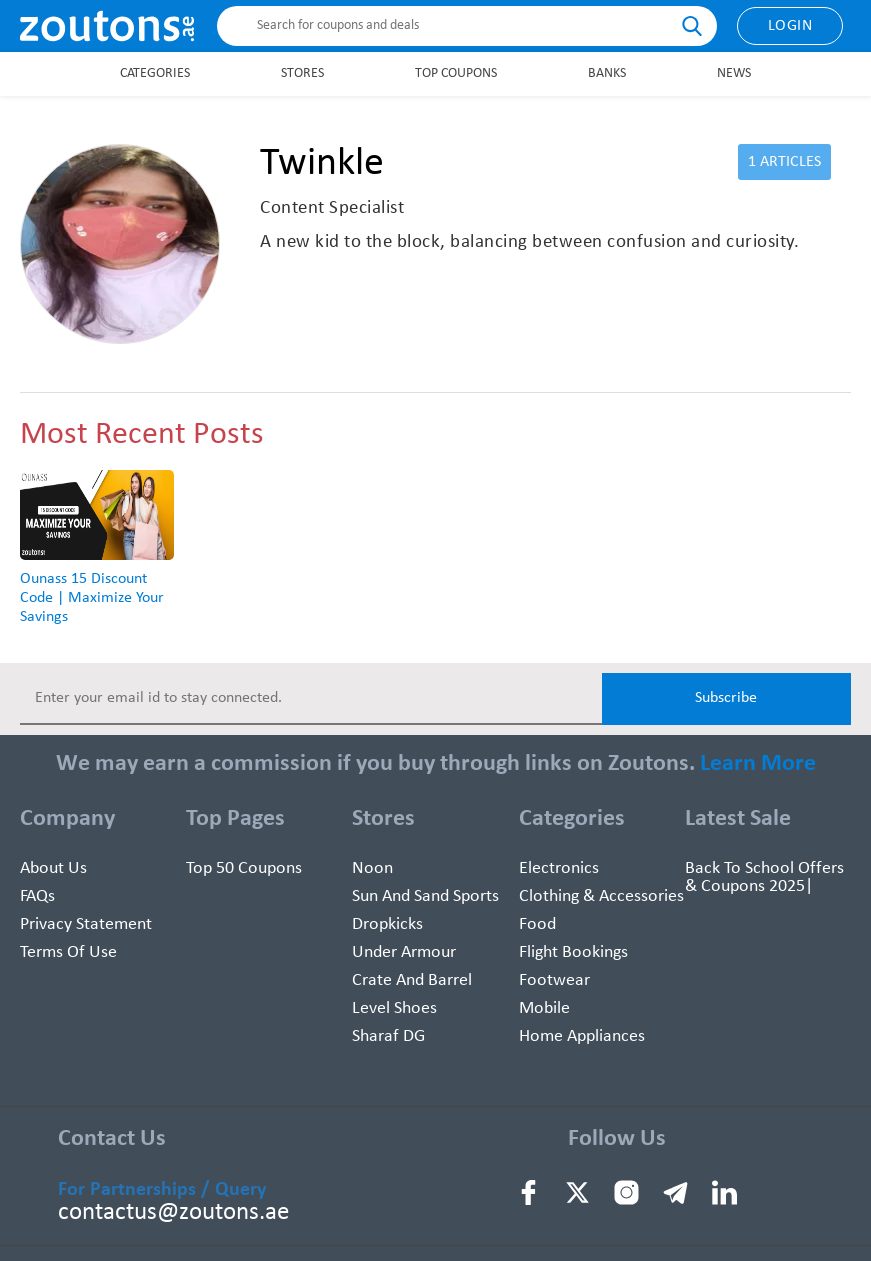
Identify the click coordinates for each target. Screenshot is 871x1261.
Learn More (758, 764)
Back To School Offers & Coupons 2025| (764, 877)
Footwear (554, 980)
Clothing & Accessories (601, 896)
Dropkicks (387, 924)
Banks (607, 73)
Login (790, 26)
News (734, 73)
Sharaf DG (388, 1036)
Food (537, 924)
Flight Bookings (573, 952)
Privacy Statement (86, 924)
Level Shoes (394, 1008)
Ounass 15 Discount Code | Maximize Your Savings (92, 598)
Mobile (544, 1008)
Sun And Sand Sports (425, 896)
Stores (302, 73)
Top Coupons (456, 73)
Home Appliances (582, 1036)
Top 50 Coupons (244, 868)
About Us (53, 868)
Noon (372, 868)
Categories (155, 73)
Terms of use (68, 952)
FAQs (37, 896)
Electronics (559, 868)
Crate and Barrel (412, 980)
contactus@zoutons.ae (173, 1212)
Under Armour (404, 952)
